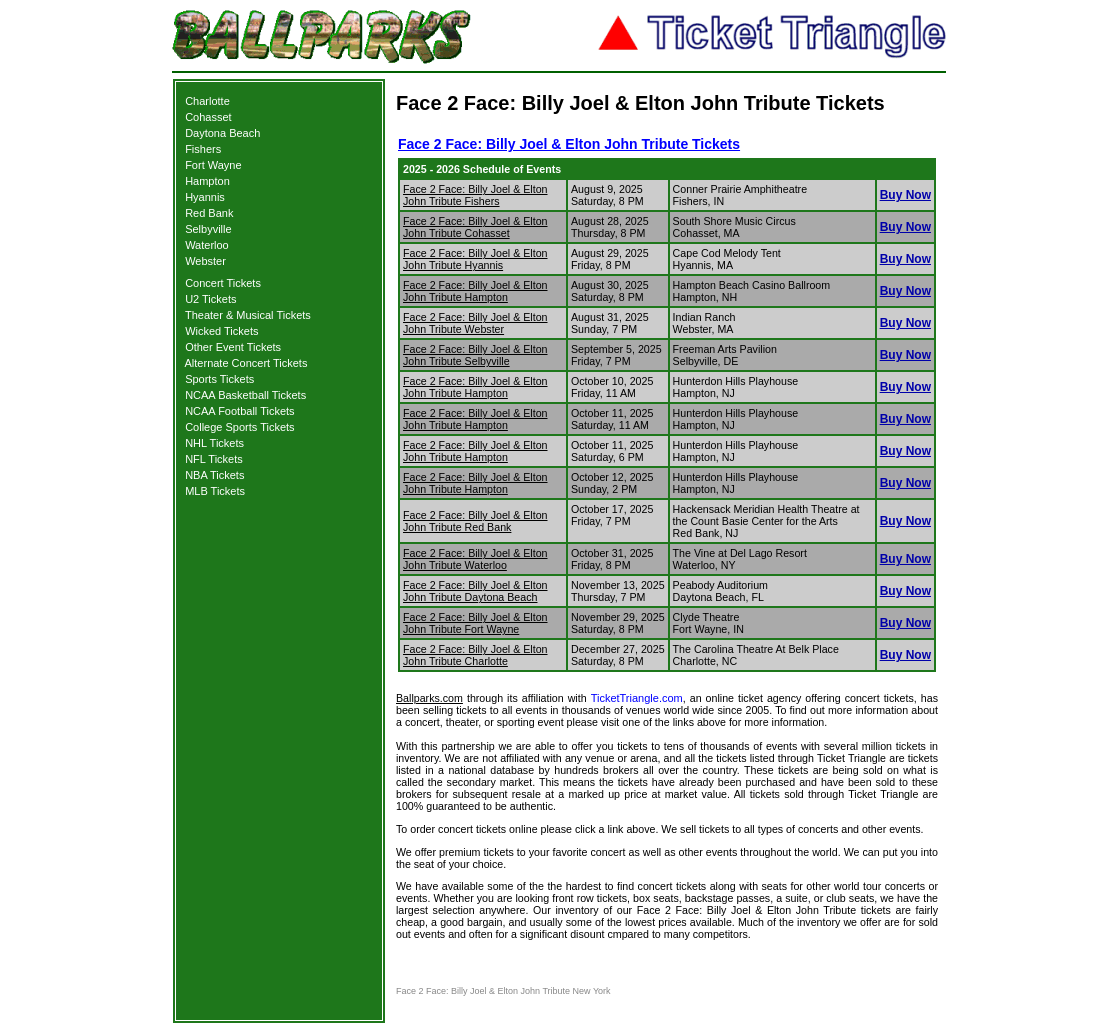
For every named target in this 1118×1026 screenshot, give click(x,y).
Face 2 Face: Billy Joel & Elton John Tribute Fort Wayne (475, 623)
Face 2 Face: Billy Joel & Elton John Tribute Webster (475, 323)
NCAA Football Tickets (239, 411)
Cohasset (208, 117)
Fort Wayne (213, 165)
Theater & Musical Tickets (248, 315)
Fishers (203, 149)
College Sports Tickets (239, 427)
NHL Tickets (214, 443)
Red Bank (209, 213)
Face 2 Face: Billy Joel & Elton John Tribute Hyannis (475, 259)
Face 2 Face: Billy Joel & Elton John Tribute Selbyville (475, 355)
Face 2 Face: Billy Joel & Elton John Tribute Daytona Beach (475, 591)
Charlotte (207, 101)
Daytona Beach (222, 133)
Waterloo (207, 245)
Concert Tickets (223, 283)
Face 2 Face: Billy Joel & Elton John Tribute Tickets (569, 144)
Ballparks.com (429, 698)
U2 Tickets (210, 299)
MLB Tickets (215, 491)
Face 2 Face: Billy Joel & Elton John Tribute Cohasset (475, 227)
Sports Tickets (219, 379)
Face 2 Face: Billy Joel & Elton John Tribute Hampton (475, 291)
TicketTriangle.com (637, 698)
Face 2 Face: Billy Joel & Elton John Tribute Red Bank (475, 521)
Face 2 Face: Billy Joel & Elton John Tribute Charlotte (475, 655)
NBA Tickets (214, 475)
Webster (205, 261)
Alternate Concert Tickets (246, 363)
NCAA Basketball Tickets (245, 395)
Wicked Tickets (221, 331)
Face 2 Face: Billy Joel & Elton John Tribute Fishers (475, 195)
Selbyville (208, 229)
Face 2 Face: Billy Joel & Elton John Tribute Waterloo (475, 559)
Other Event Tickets (233, 347)
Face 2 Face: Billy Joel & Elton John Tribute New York (503, 991)
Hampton (207, 181)
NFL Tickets (214, 459)
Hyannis (205, 197)
